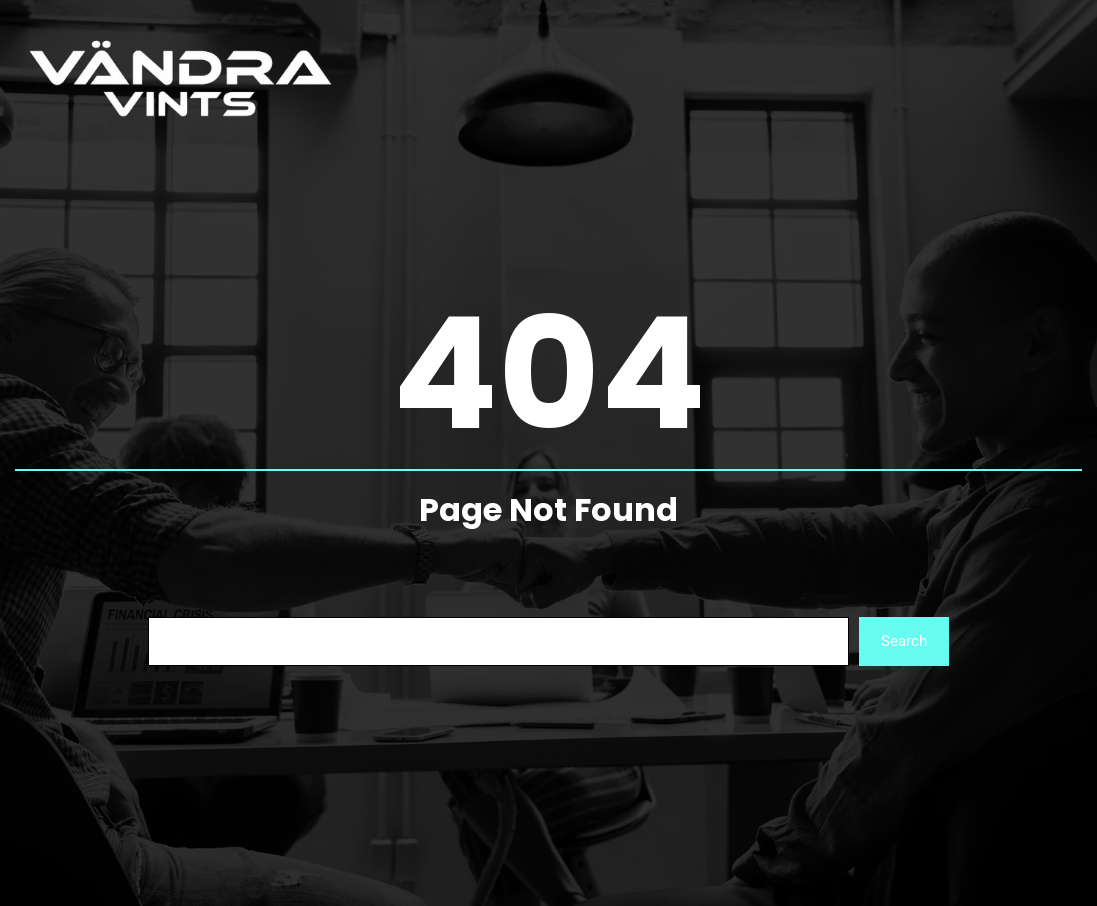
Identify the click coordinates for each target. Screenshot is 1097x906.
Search (904, 641)
